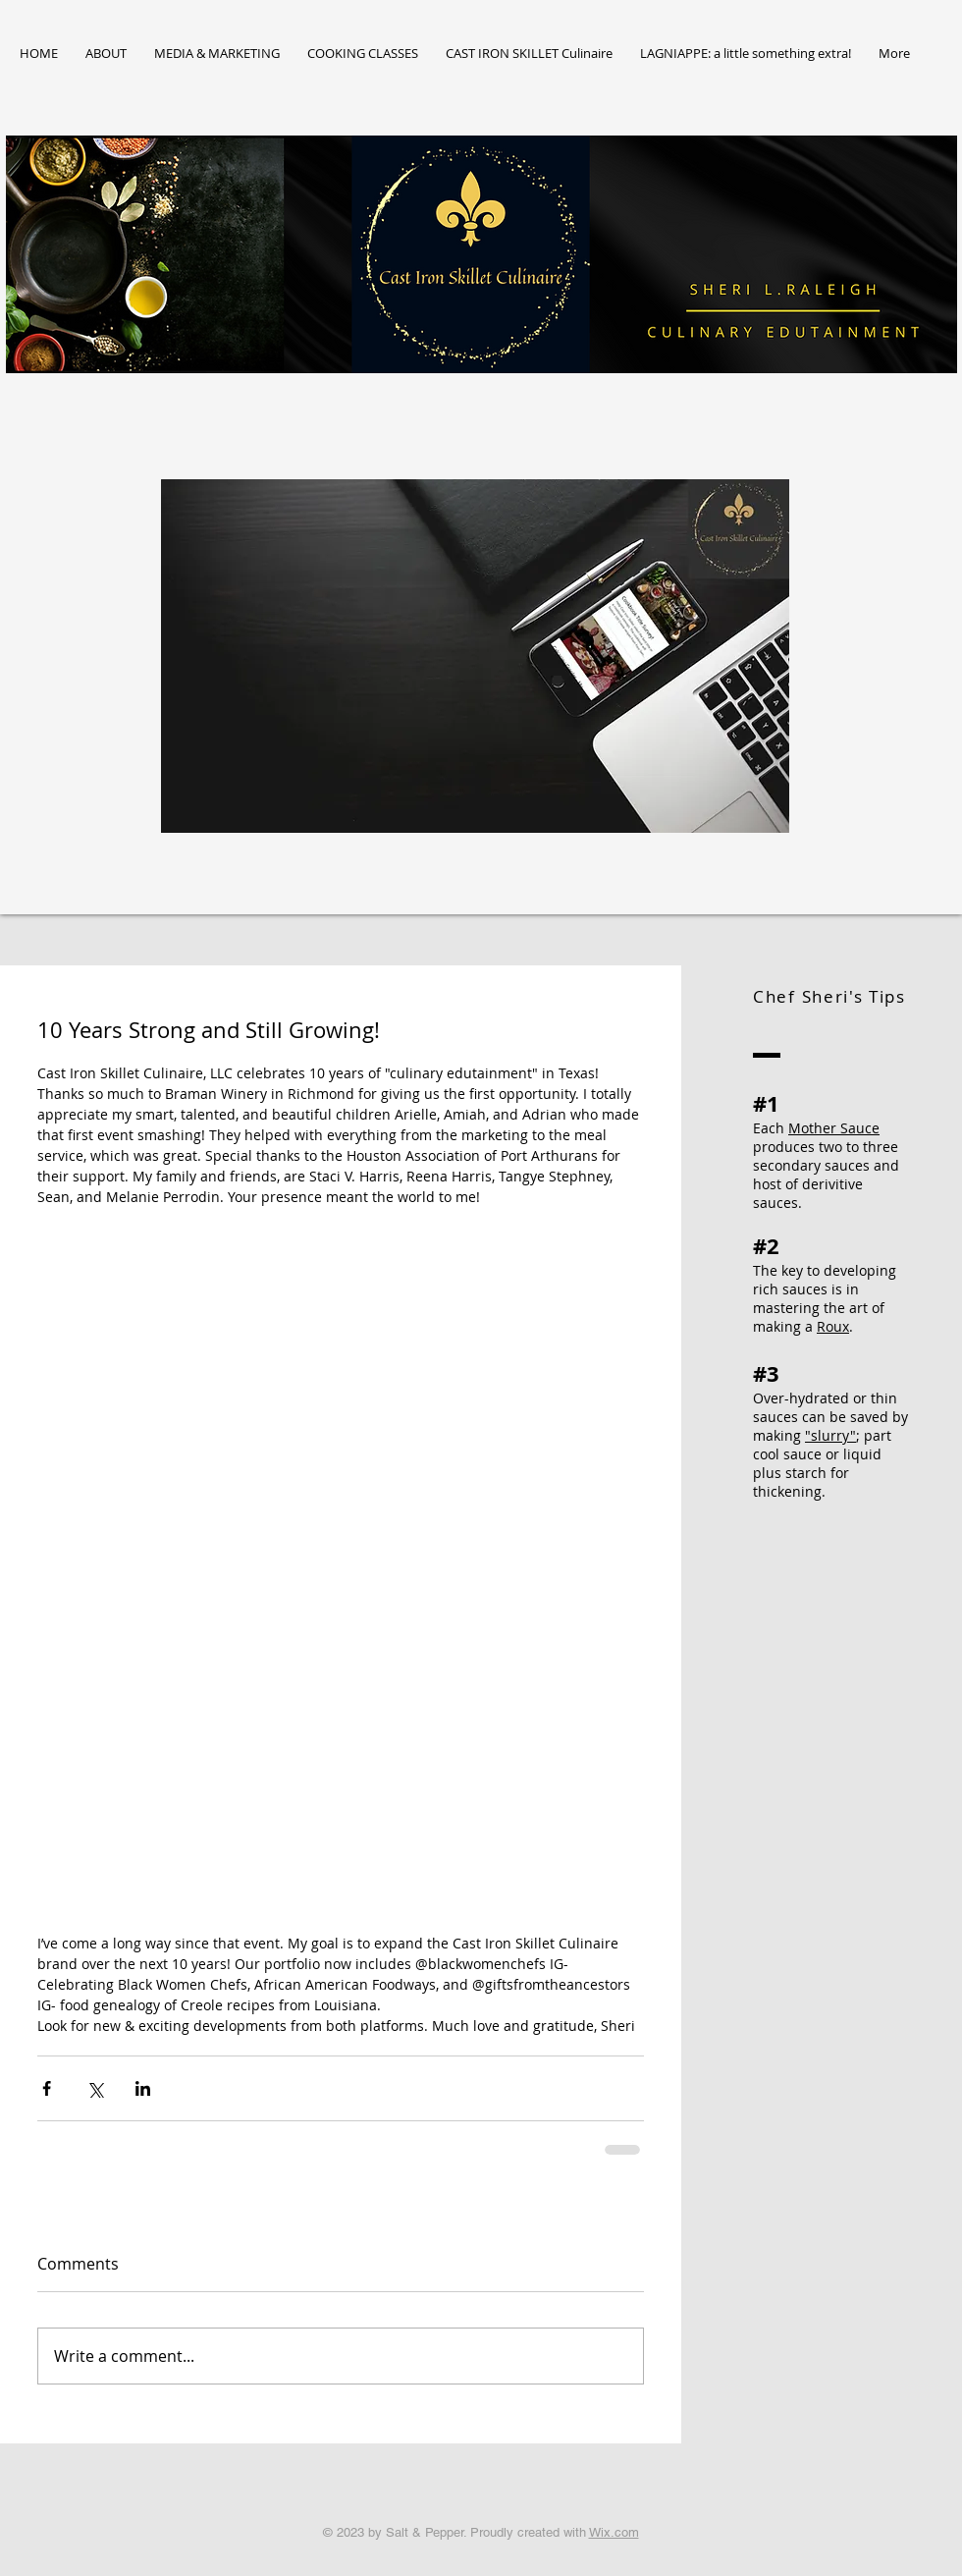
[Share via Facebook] (46, 2088)
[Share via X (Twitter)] (94, 2088)
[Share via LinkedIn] (143, 2088)
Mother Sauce (834, 1128)
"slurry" (830, 1435)
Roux (833, 1326)
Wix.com (614, 2532)
